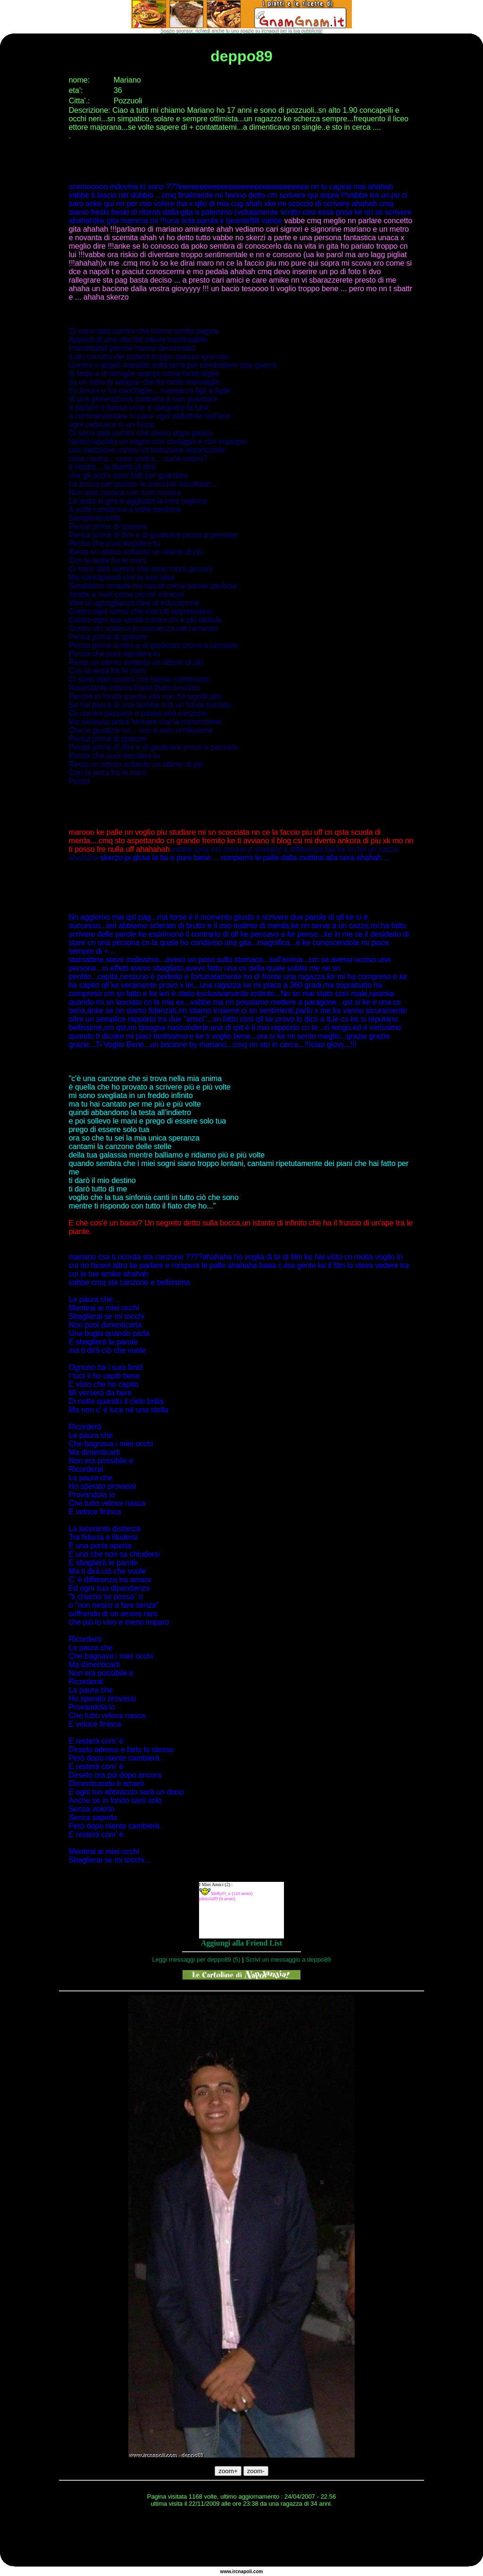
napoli (245, 2571)
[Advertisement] (241, 2538)
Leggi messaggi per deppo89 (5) (196, 1959)
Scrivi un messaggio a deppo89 (288, 1959)
